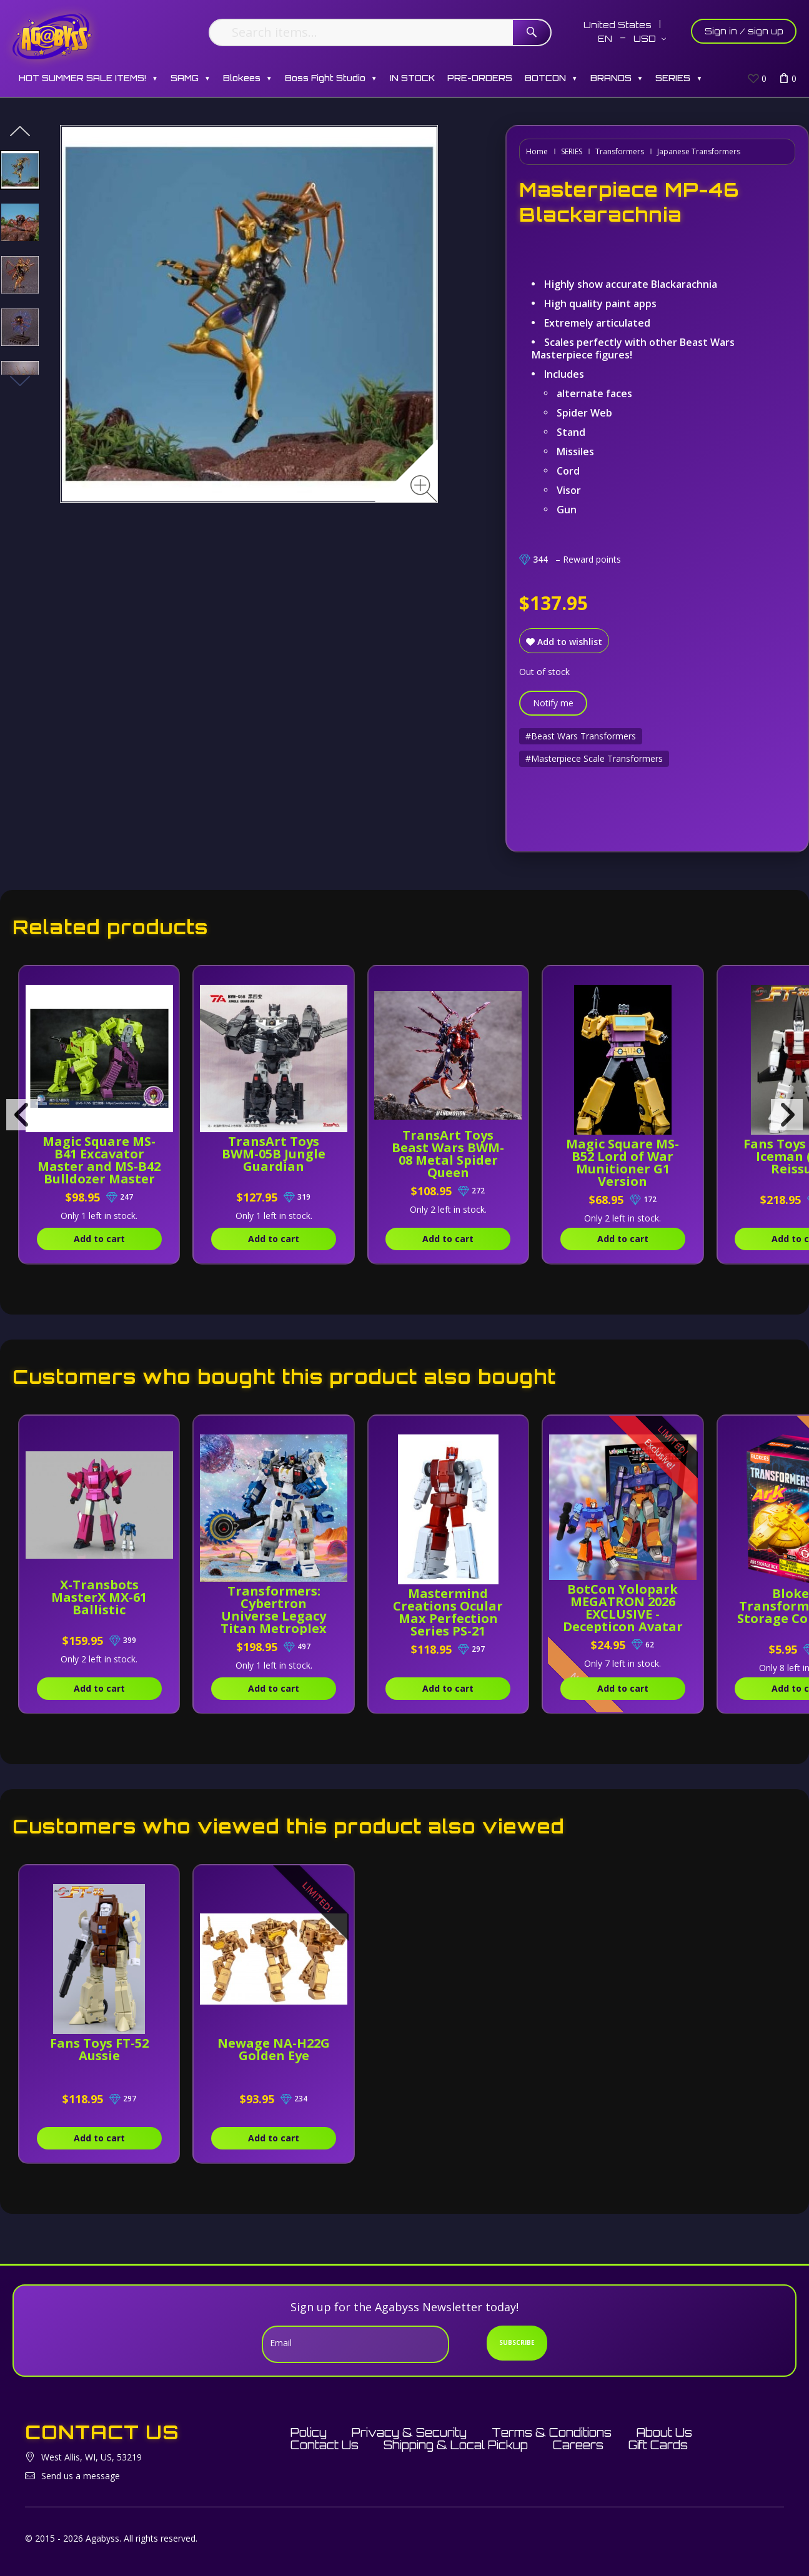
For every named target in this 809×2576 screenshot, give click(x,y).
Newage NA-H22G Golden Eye (273, 2049)
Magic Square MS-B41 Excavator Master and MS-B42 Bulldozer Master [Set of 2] (99, 1166)
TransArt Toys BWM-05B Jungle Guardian (273, 1154)
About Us (664, 2432)
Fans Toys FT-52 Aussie (99, 2049)
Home (537, 151)
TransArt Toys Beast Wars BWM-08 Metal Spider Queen (448, 1154)
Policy (308, 2432)
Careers (578, 2445)
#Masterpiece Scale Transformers (594, 758)
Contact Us (324, 2445)
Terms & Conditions (552, 2432)
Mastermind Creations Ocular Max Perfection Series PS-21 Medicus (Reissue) (448, 1618)
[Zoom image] (423, 488)
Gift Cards (658, 2445)
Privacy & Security (409, 2432)
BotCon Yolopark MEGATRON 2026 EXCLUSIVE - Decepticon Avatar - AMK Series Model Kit (622, 1620)
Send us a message (80, 2476)
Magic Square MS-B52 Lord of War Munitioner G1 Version (622, 1162)
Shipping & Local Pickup (456, 2445)
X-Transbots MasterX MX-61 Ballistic (99, 1597)
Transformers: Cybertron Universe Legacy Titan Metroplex (274, 1609)
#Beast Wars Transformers (580, 736)
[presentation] (22, 1114)
